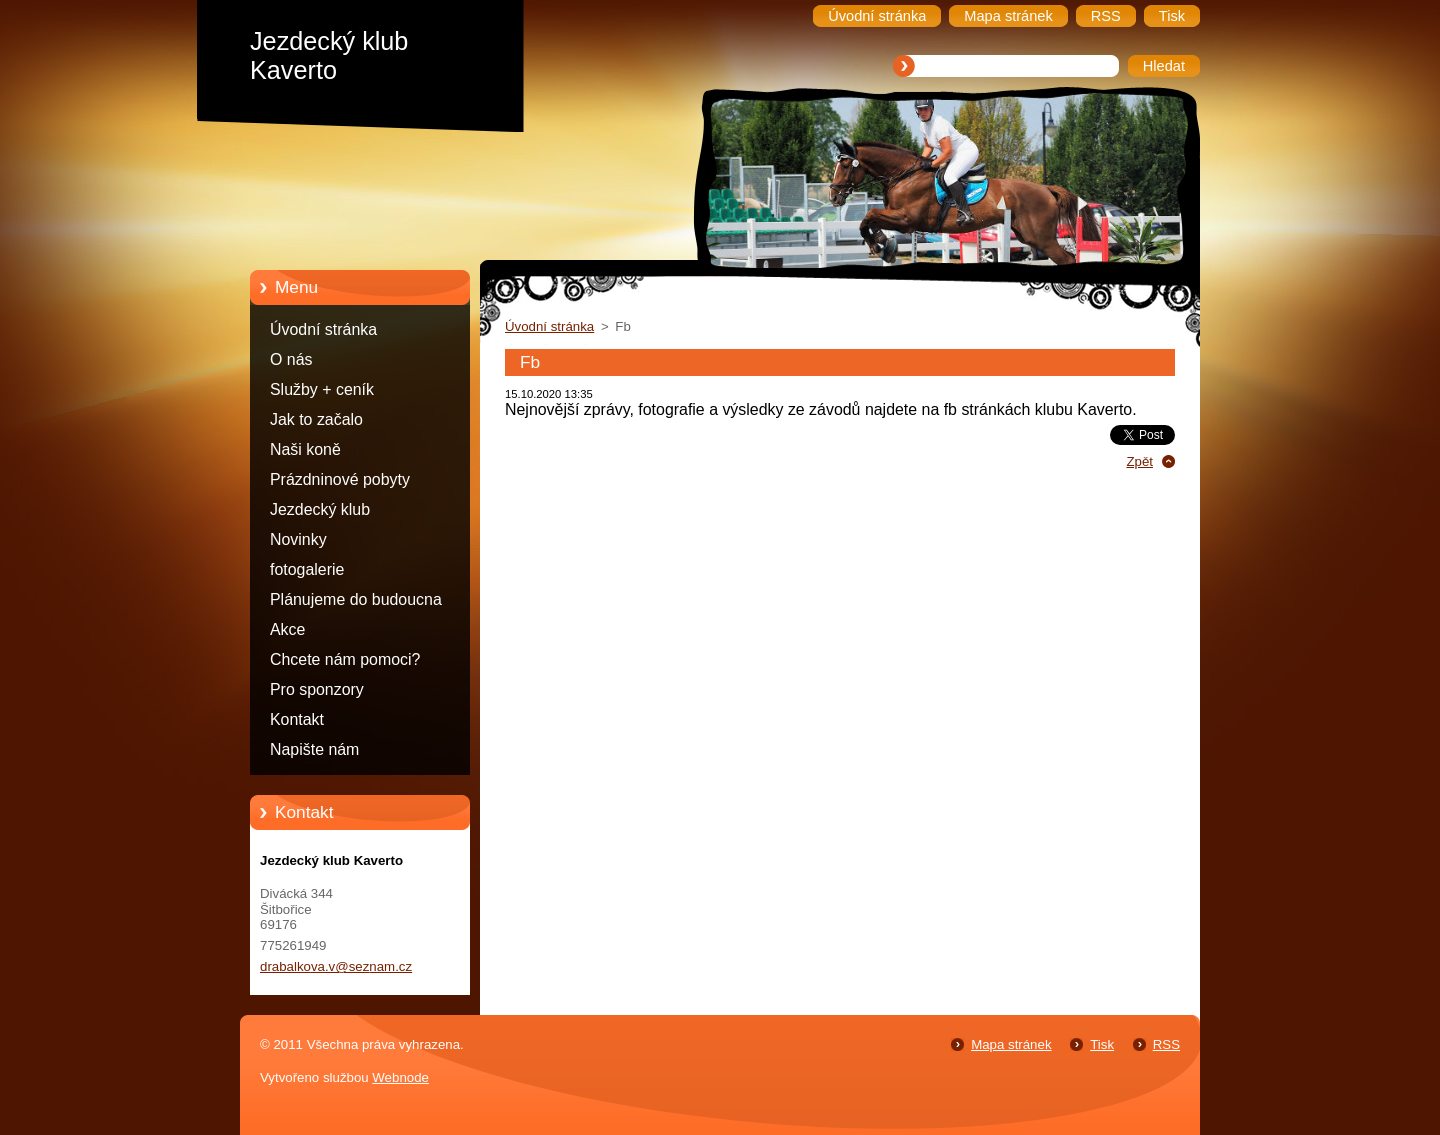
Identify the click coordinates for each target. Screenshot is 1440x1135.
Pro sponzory (317, 689)
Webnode (400, 1077)
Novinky (298, 539)
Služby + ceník (322, 389)
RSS (1166, 1044)
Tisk (1102, 1044)
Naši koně (305, 449)
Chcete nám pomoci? (345, 659)
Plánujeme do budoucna (356, 599)
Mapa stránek (1011, 1044)
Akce (287, 629)
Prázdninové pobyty (340, 479)
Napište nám (314, 749)
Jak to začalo (316, 419)
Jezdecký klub (320, 509)
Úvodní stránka (323, 329)
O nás (291, 359)
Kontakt (297, 719)
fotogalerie (307, 569)
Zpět (1139, 461)
